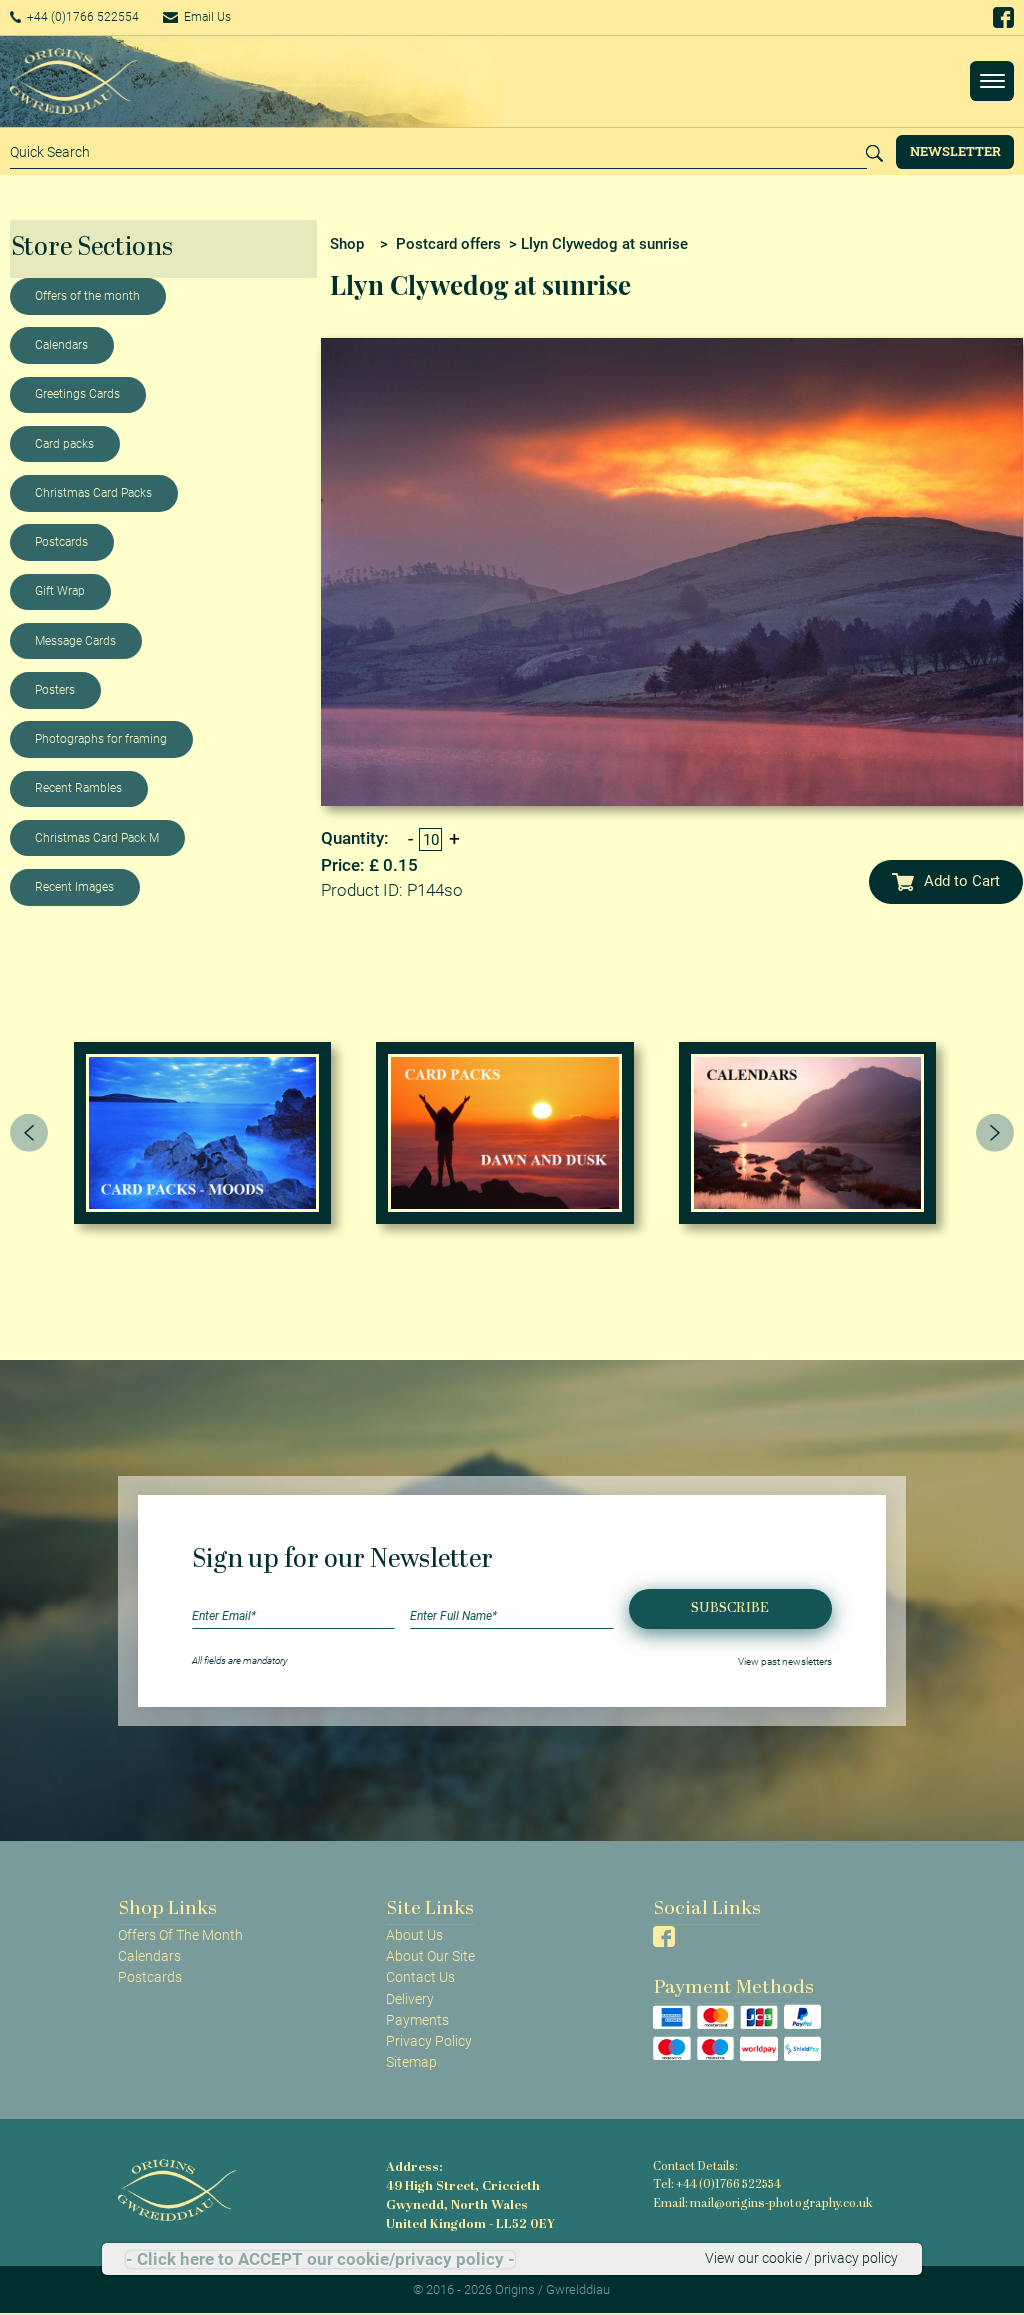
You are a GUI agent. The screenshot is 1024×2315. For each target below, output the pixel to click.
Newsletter (955, 151)
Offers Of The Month (180, 1935)
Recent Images (74, 887)
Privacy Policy (429, 2041)
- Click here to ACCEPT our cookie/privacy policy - (320, 2259)
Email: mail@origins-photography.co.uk (757, 2201)
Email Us (224, 17)
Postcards (61, 542)
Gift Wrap (60, 591)
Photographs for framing (101, 739)
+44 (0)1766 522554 (84, 17)
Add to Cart (946, 881)
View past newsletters (785, 1660)
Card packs (64, 444)
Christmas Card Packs (93, 493)
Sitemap (411, 2062)
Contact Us (420, 1977)
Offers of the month (87, 296)
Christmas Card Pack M (97, 838)
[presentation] (29, 1133)
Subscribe (730, 1608)
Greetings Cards (77, 394)
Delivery (410, 1999)
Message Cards (75, 641)
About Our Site (430, 1956)
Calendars (61, 345)
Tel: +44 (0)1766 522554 (716, 2184)
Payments (417, 2020)
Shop (347, 244)
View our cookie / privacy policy (801, 2259)
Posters (55, 690)
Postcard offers (448, 244)
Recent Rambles (78, 788)
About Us (414, 1935)
